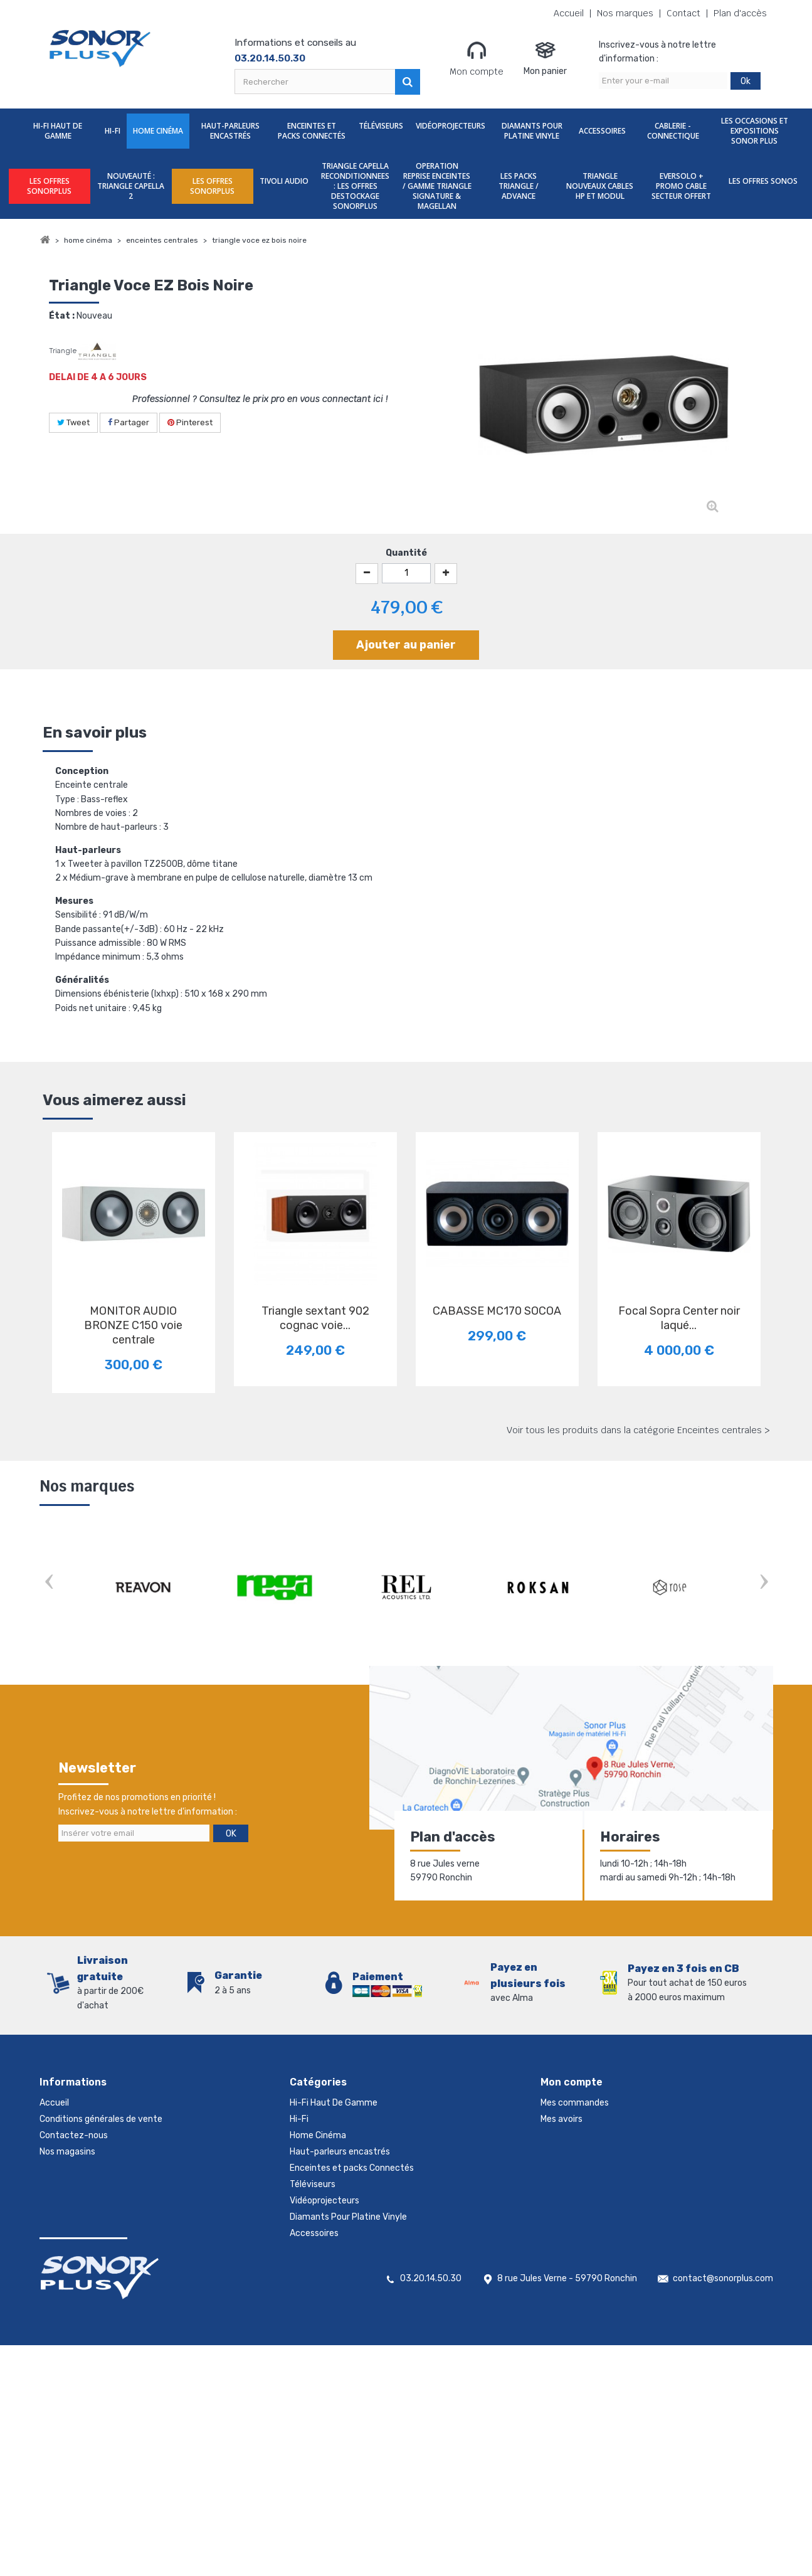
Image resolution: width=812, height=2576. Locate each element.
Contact (683, 13)
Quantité (406, 553)
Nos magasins (67, 2151)
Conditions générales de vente (101, 2119)
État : (62, 315)
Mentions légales (73, 2233)
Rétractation (66, 2217)
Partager (128, 422)
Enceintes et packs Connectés (311, 130)
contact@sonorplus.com (723, 2509)
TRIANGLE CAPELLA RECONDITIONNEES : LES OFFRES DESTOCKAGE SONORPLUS (355, 186)
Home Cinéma (158, 130)
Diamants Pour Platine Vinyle (532, 130)
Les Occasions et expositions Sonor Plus (754, 130)
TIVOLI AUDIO (284, 181)
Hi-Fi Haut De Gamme (57, 130)
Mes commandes (574, 2102)
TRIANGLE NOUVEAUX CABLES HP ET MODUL (599, 186)
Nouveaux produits (78, 2184)
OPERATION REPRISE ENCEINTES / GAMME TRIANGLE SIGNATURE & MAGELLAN (437, 186)
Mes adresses (567, 2135)
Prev (49, 1582)
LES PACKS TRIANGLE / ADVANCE (518, 186)
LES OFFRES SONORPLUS (49, 186)
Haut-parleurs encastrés (230, 130)
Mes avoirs (561, 2119)
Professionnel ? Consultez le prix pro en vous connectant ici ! (260, 399)
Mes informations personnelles (602, 2151)
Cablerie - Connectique (673, 130)
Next (763, 1582)
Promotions (63, 2168)
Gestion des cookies (80, 2249)
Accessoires (602, 130)
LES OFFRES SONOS (763, 181)
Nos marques (625, 13)
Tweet (73, 422)
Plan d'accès (740, 13)
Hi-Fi (112, 130)
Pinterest (190, 422)
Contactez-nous (74, 2135)
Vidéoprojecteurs (450, 125)
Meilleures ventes (75, 2200)
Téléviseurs (381, 125)
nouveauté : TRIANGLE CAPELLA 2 (130, 186)
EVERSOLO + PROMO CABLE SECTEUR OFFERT (681, 186)
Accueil (569, 13)
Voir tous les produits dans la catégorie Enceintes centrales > (638, 1430)
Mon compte (477, 58)
